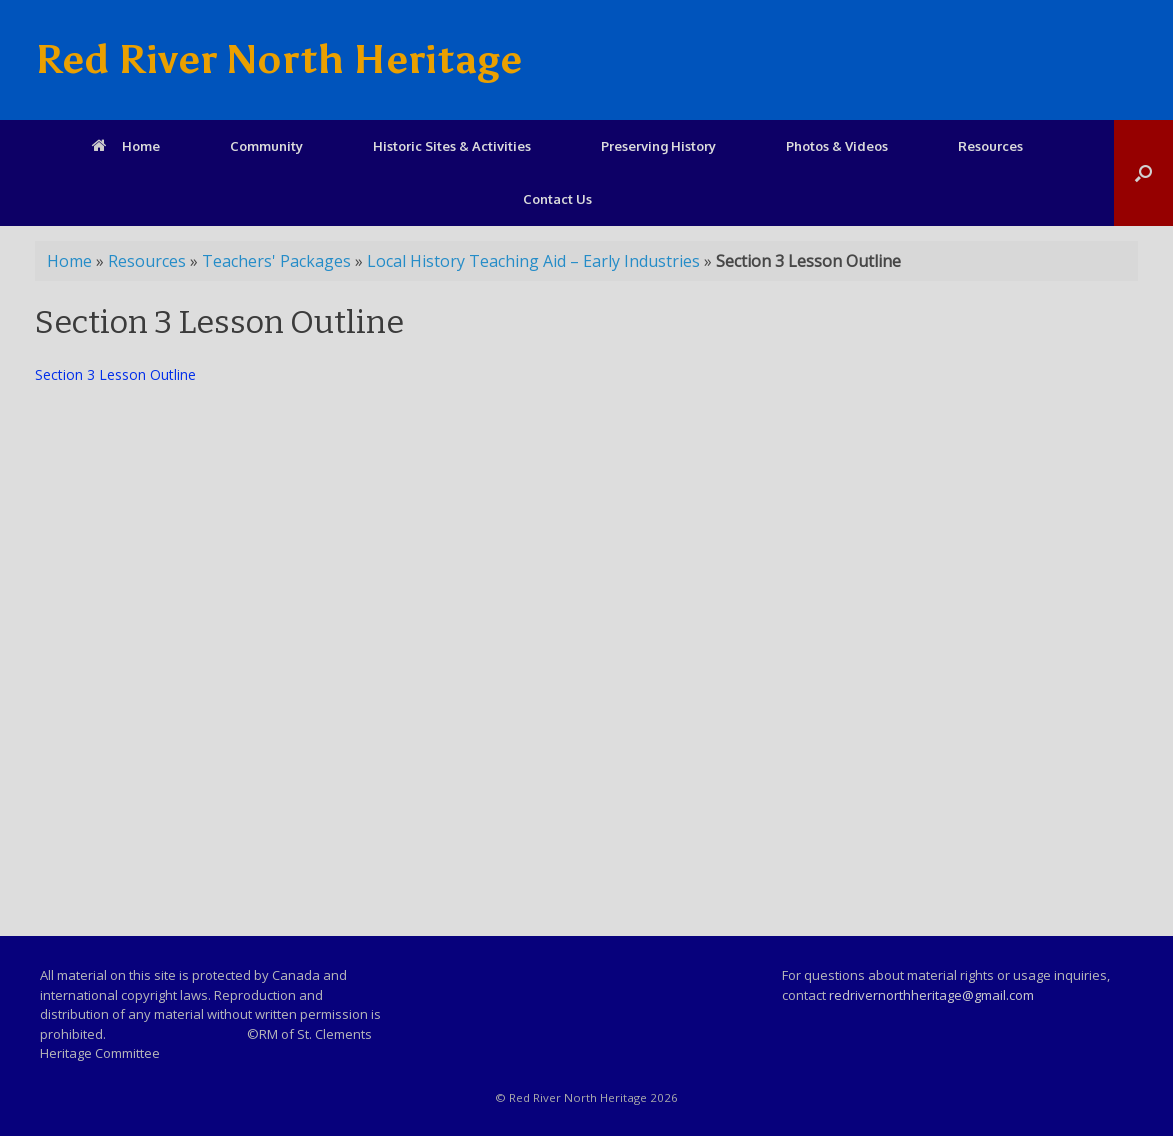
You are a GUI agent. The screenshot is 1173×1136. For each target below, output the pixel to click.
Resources (990, 146)
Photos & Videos (837, 146)
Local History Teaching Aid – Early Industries (533, 261)
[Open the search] (1143, 173)
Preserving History (658, 146)
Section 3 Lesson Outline (115, 374)
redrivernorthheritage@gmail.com (931, 995)
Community (266, 146)
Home (126, 146)
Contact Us (557, 199)
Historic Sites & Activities (452, 146)
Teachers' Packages (276, 261)
